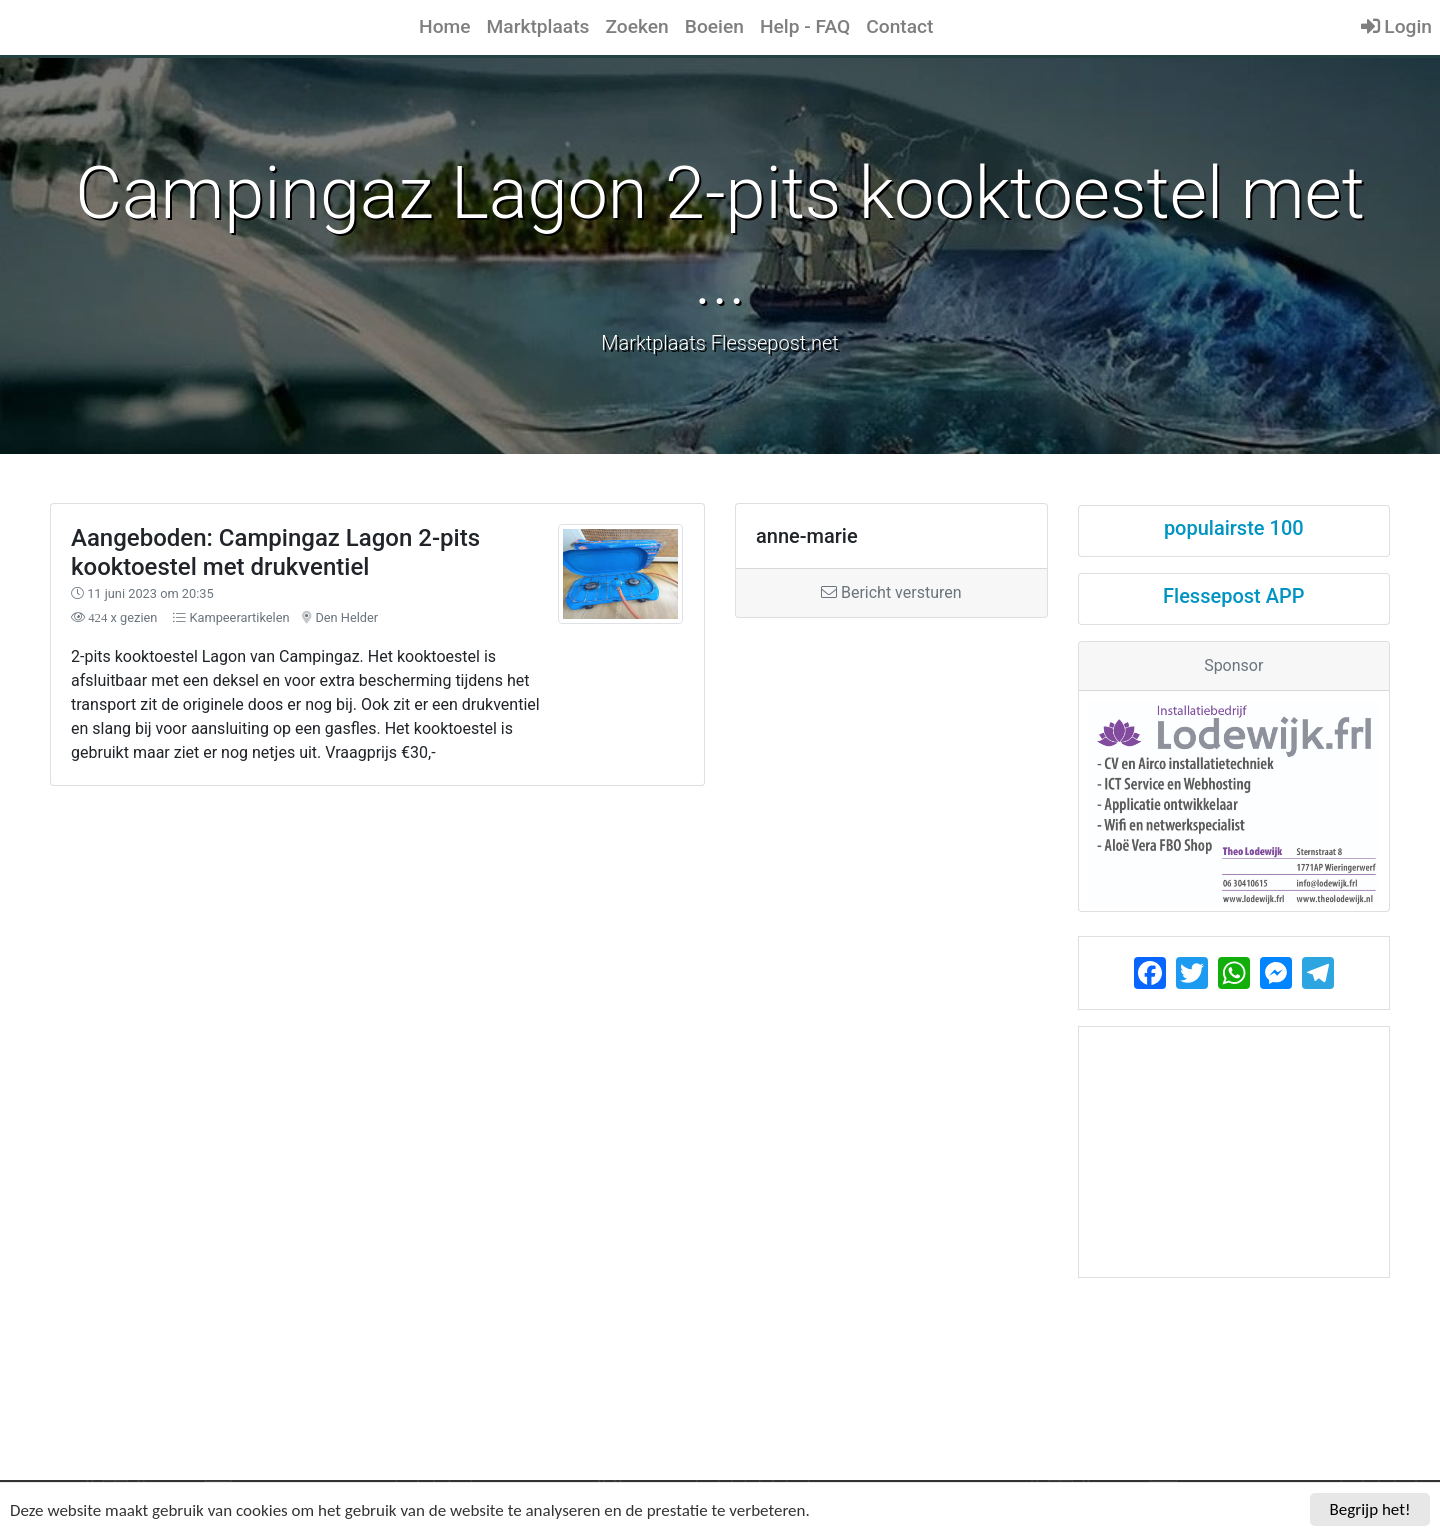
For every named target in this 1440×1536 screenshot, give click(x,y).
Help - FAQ (805, 26)
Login (1396, 26)
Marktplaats (538, 26)
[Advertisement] (549, 953)
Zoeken (636, 26)
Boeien (714, 26)
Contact (899, 26)
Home (445, 26)
